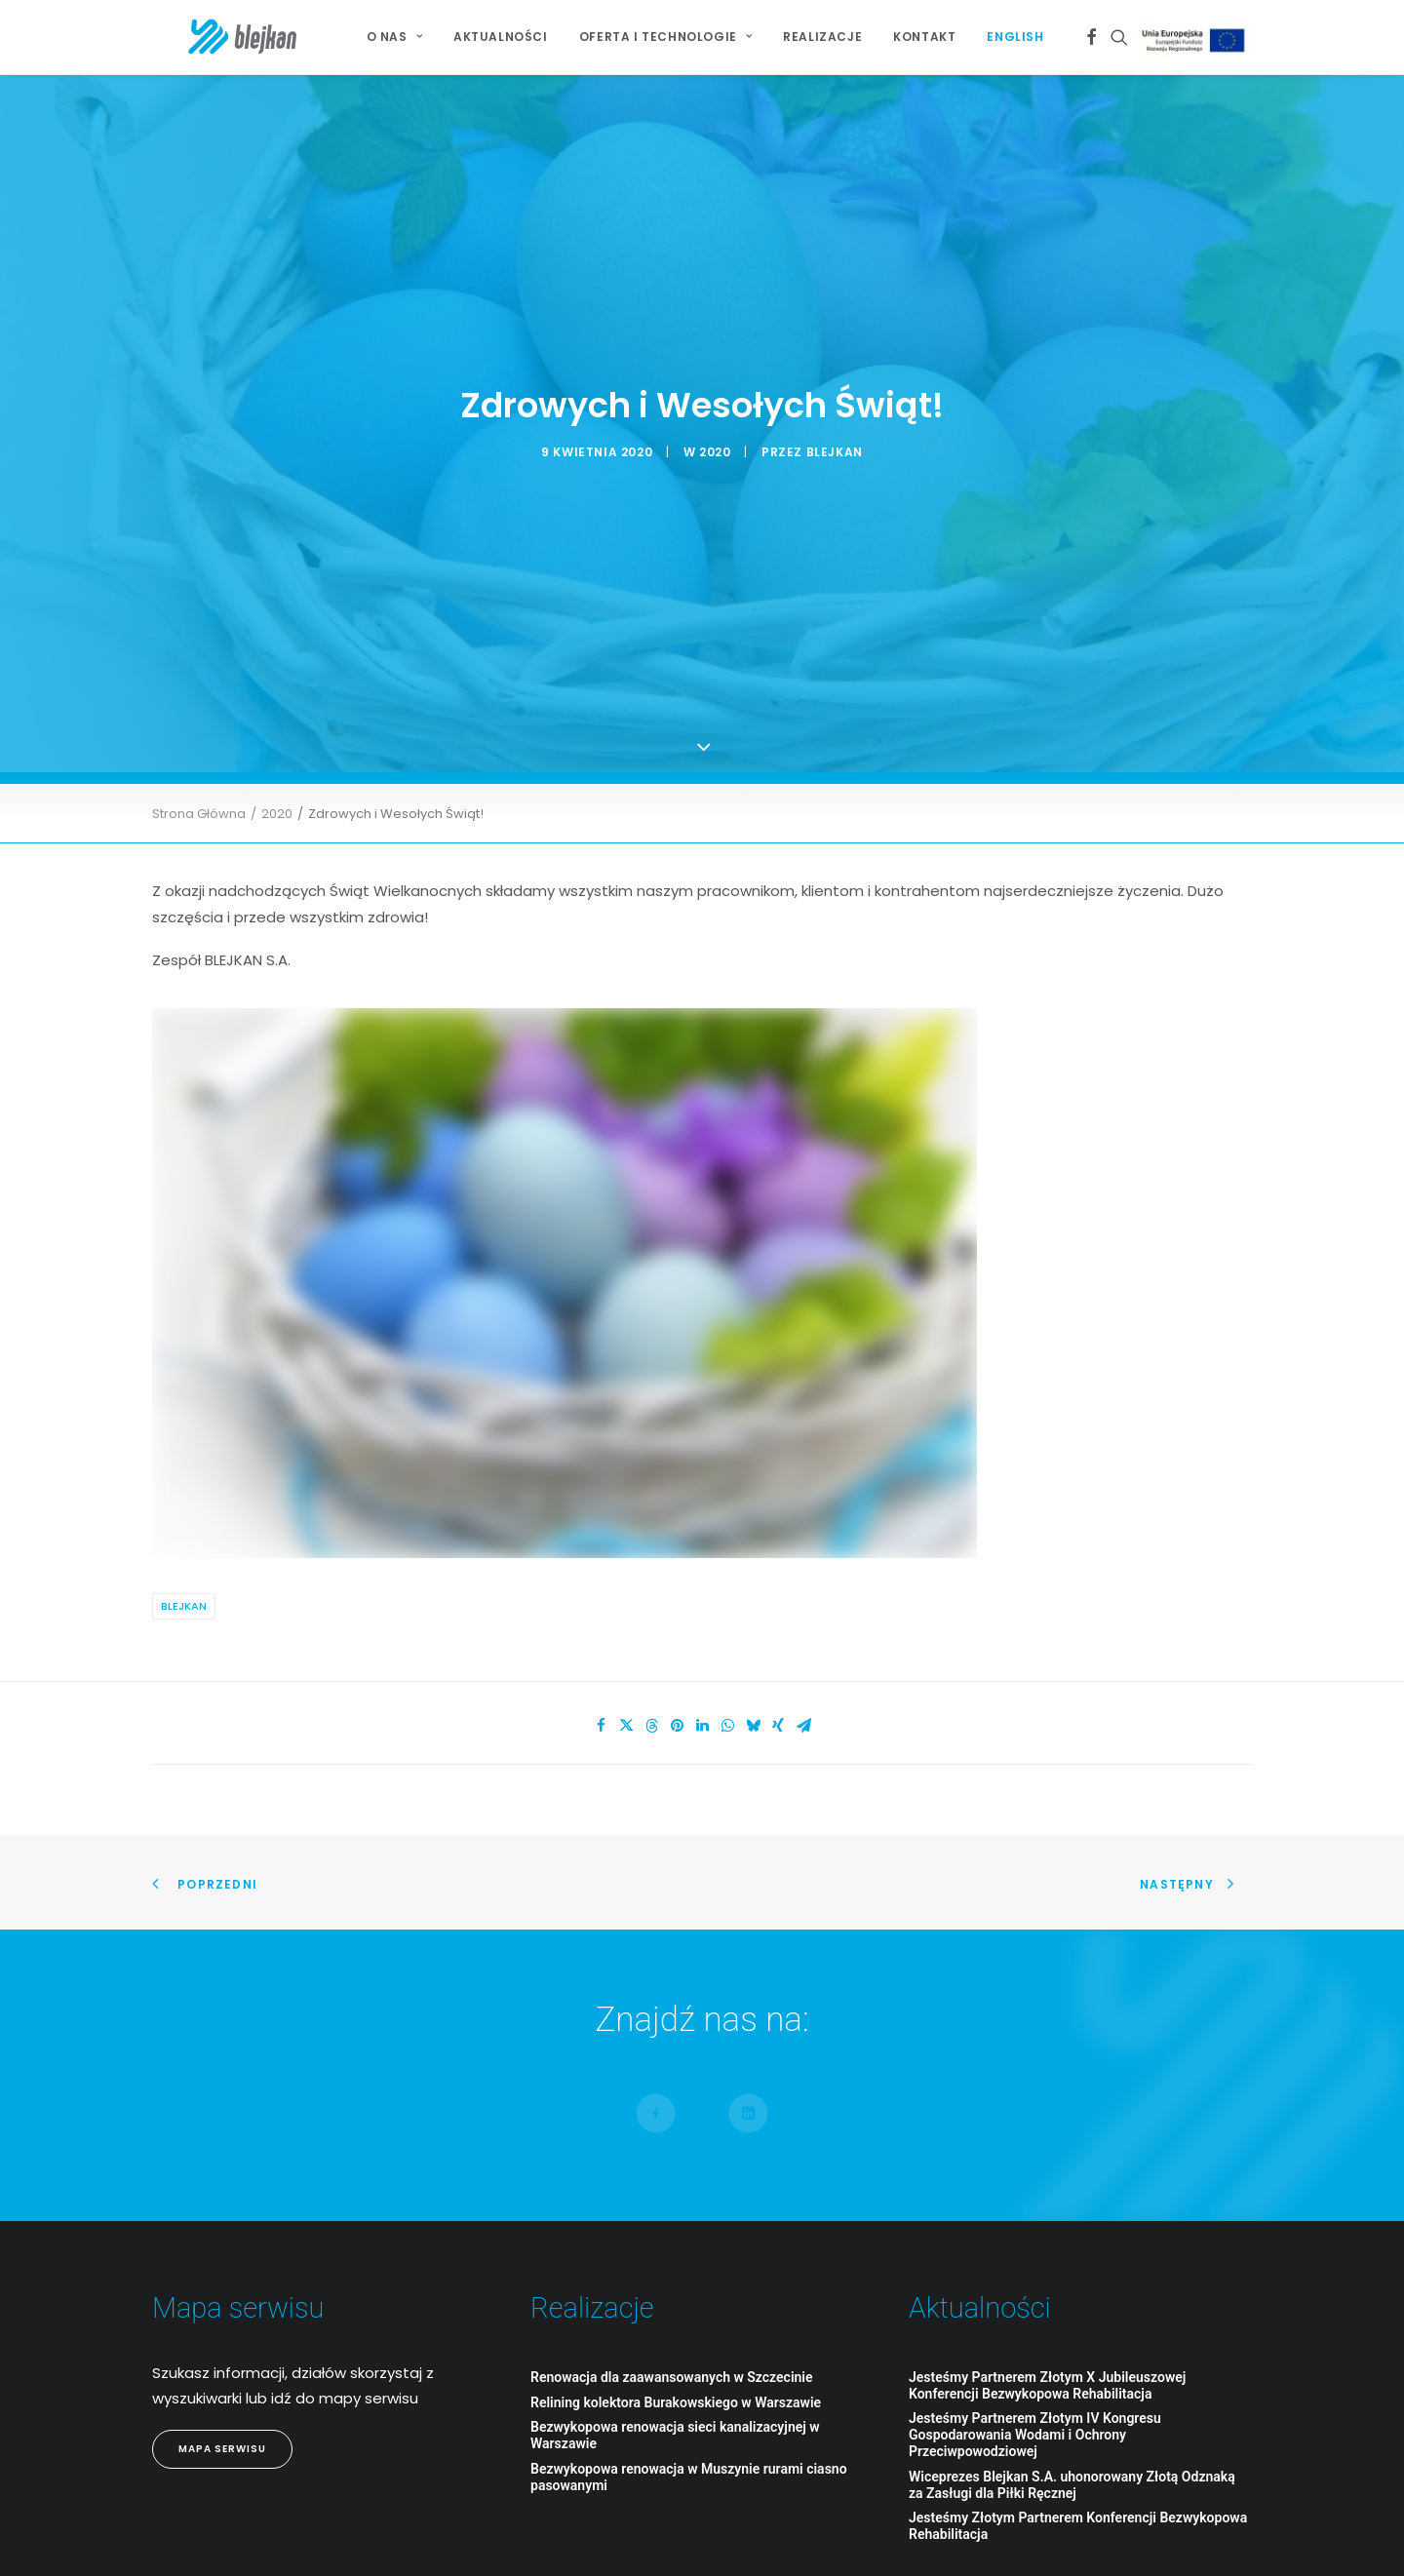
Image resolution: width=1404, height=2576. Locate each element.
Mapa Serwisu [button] (222, 2290)
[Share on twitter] (626, 1567)
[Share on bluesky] (752, 1567)
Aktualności (500, 36)
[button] (1091, 37)
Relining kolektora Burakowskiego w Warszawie (675, 2243)
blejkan (834, 372)
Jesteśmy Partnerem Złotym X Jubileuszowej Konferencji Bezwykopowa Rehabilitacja (1047, 2226)
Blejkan (184, 1447)
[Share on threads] (651, 1567)
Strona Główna (199, 654)
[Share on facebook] (600, 1567)
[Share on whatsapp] (727, 1567)
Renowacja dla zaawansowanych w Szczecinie (671, 2218)
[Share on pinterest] (676, 1567)
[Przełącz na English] (1008, 37)
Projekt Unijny (1197, 40)
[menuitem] (394, 37)
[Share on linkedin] (702, 1567)
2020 (714, 372)
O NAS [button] (394, 36)
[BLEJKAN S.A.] (209, 37)
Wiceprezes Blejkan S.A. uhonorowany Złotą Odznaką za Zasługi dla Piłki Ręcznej (1072, 2326)
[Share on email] (803, 1567)
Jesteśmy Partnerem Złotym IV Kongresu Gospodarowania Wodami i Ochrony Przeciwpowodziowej (1035, 2275)
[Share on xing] (778, 1567)
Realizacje (822, 36)
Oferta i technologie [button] (665, 36)
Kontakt (924, 36)
